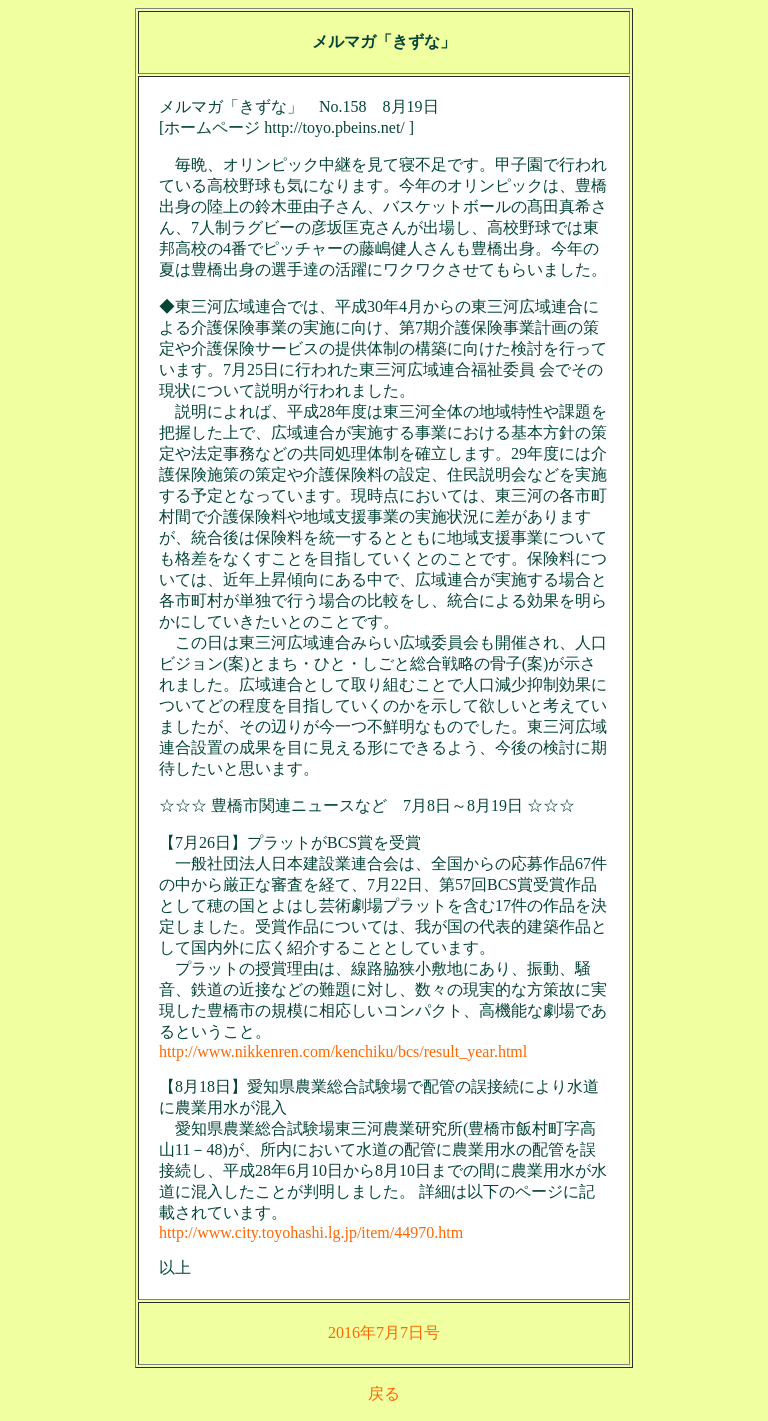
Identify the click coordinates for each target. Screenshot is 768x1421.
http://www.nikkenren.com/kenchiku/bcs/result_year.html (343, 1051)
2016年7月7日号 (384, 1332)
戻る (384, 1393)
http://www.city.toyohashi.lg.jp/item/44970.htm (311, 1232)
